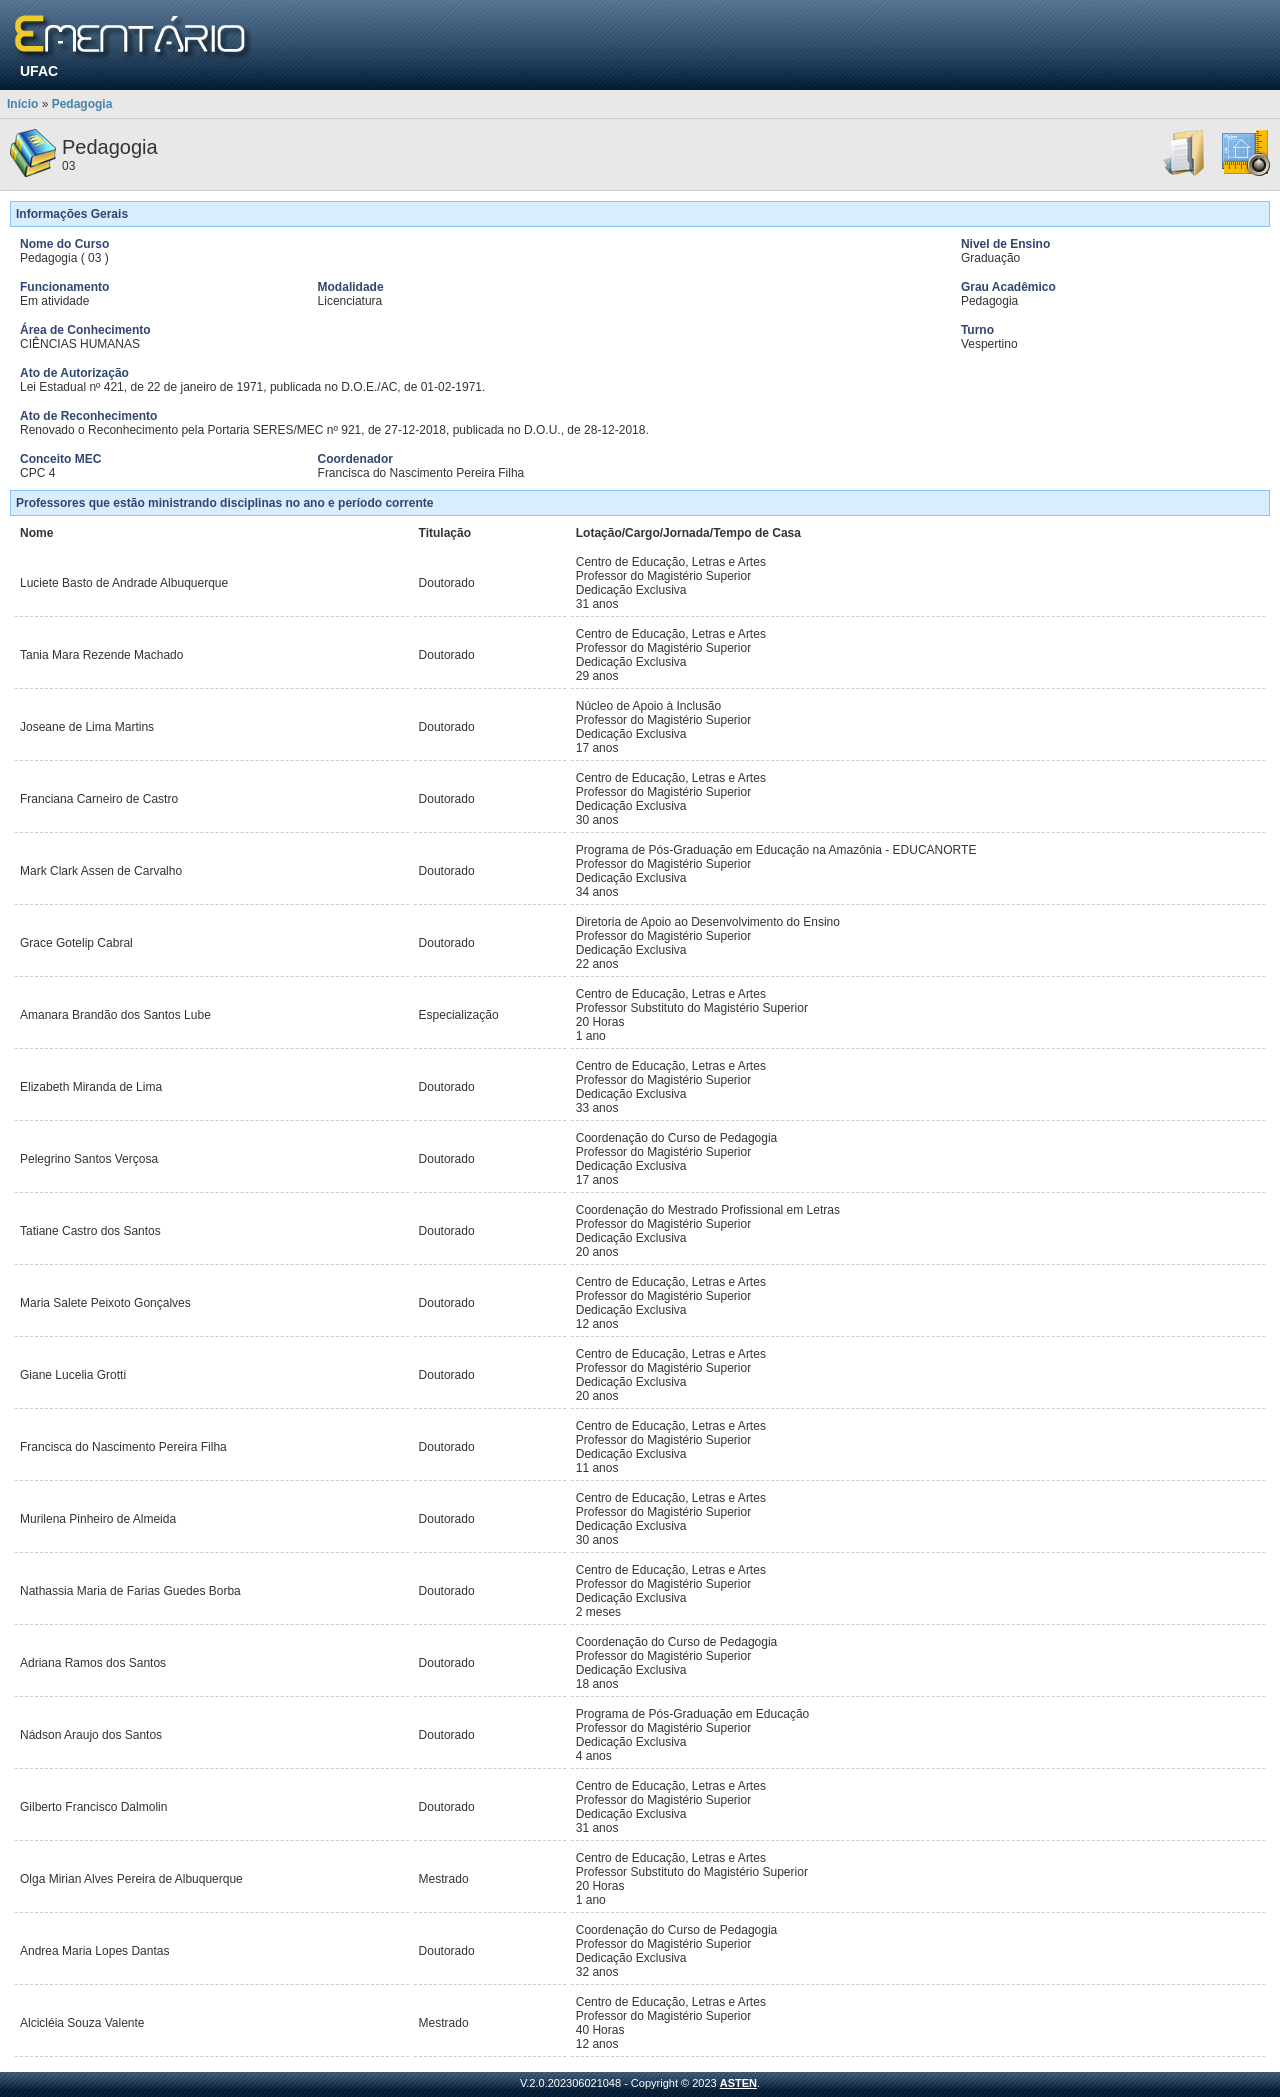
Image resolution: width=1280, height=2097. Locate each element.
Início (22, 104)
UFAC (39, 71)
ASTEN (738, 2083)
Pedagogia (82, 104)
